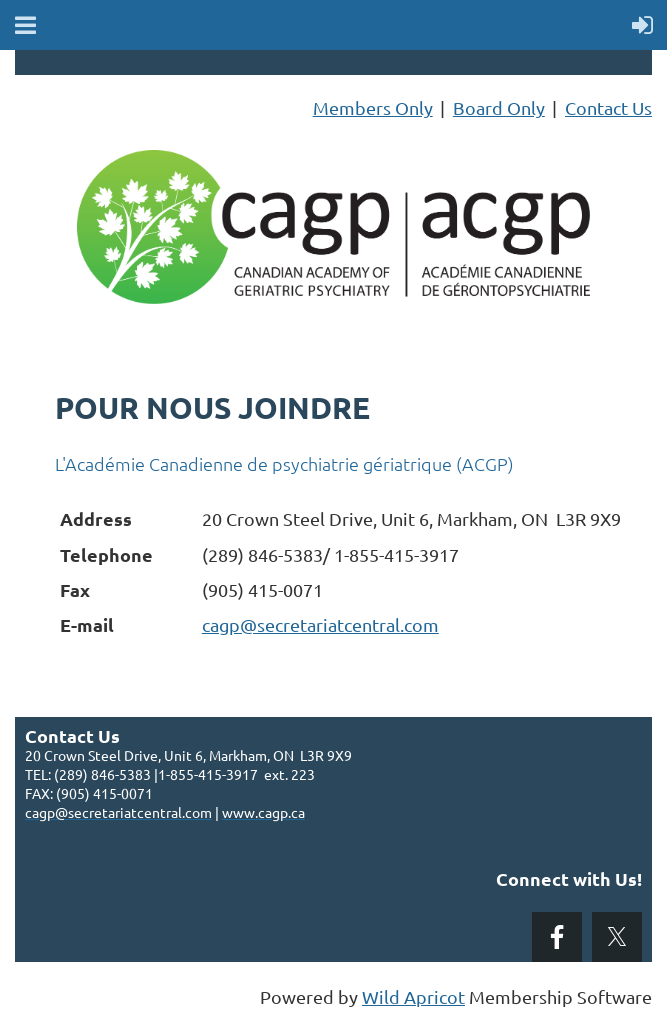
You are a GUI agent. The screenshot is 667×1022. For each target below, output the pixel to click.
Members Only (373, 107)
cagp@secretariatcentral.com (320, 624)
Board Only (499, 107)
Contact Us (608, 107)
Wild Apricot (413, 996)
